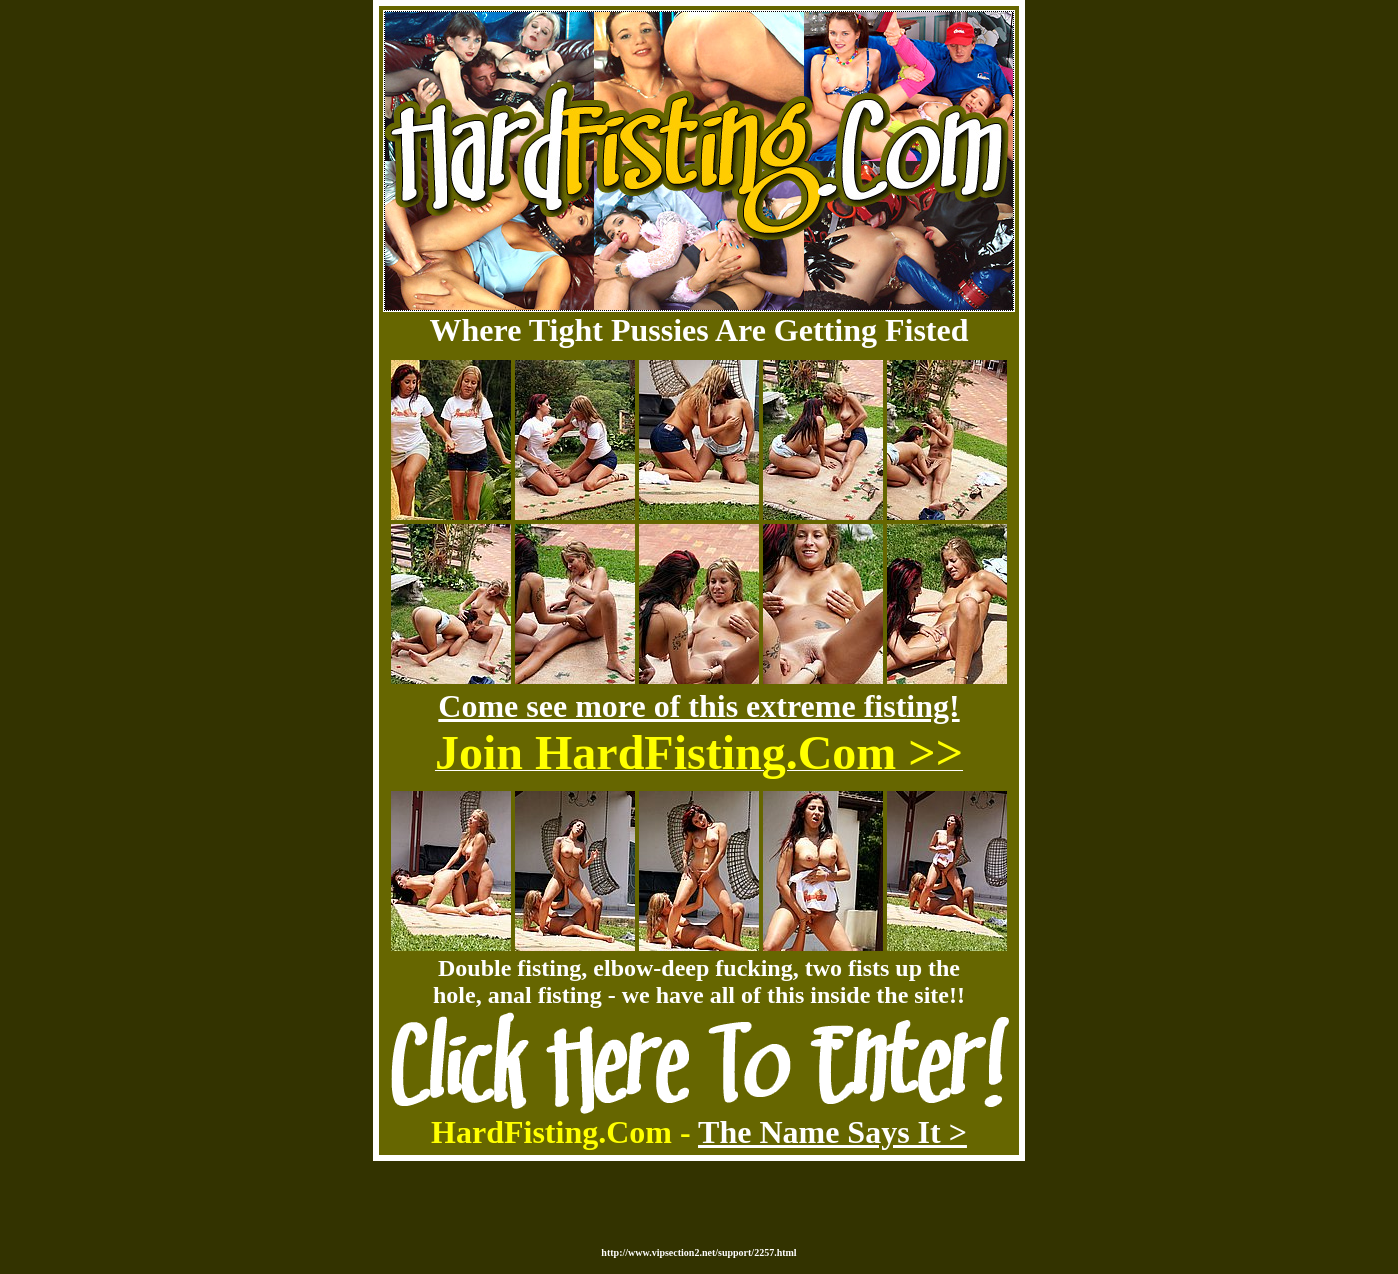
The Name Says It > (832, 1132)
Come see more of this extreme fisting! (698, 706)
